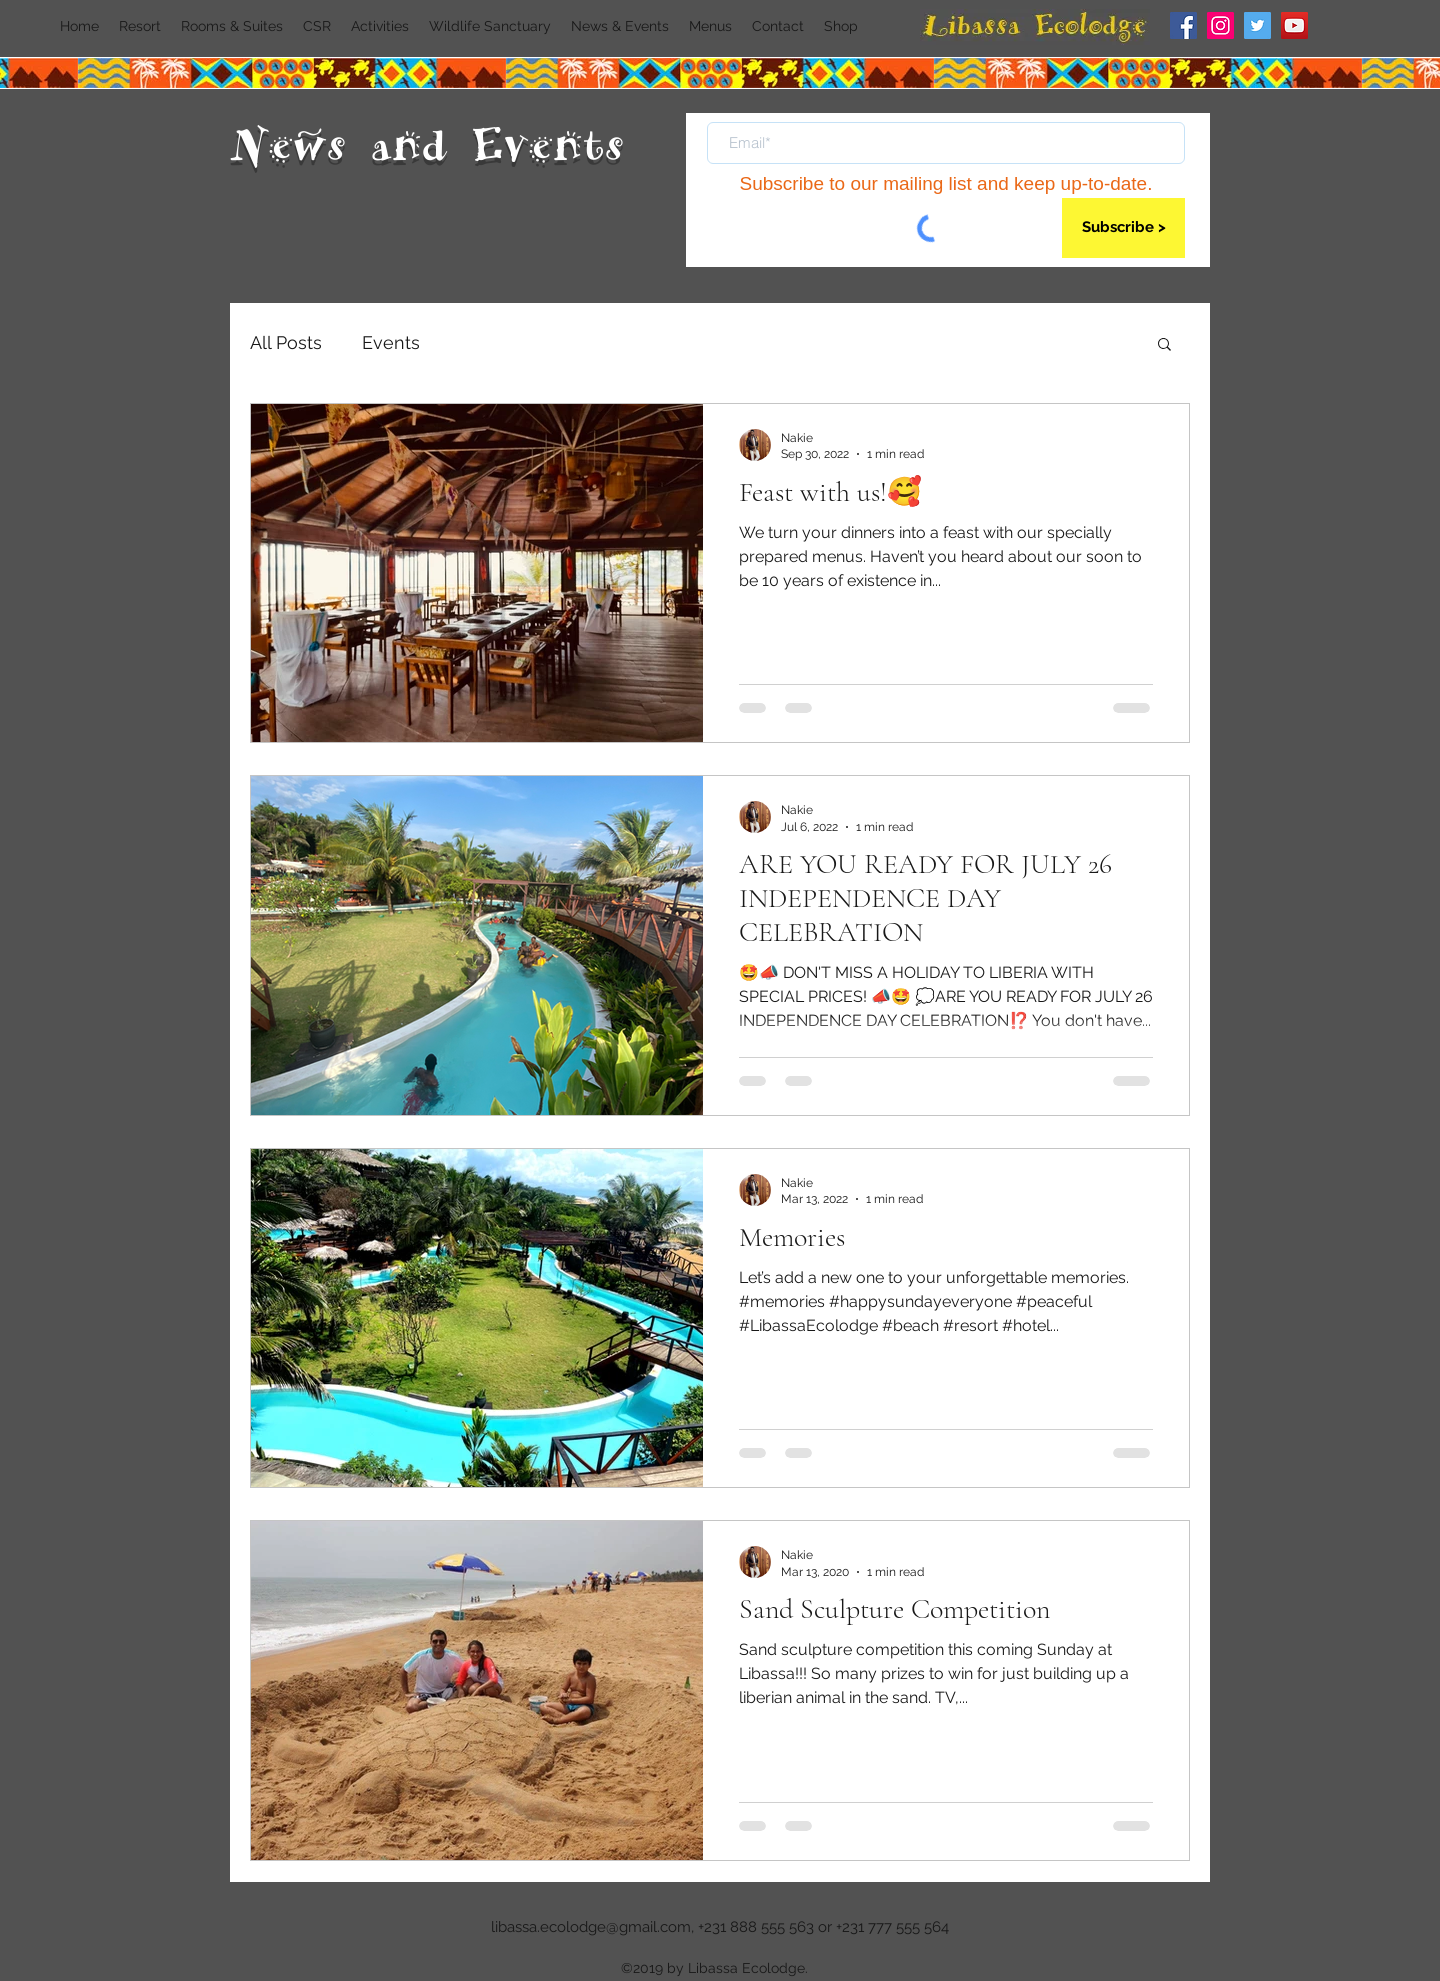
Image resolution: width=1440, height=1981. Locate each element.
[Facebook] (1183, 25)
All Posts (286, 342)
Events (391, 342)
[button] (1164, 345)
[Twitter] (1257, 25)
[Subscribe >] (1123, 228)
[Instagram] (1220, 25)
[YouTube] (1294, 25)
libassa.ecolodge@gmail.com (591, 1927)
